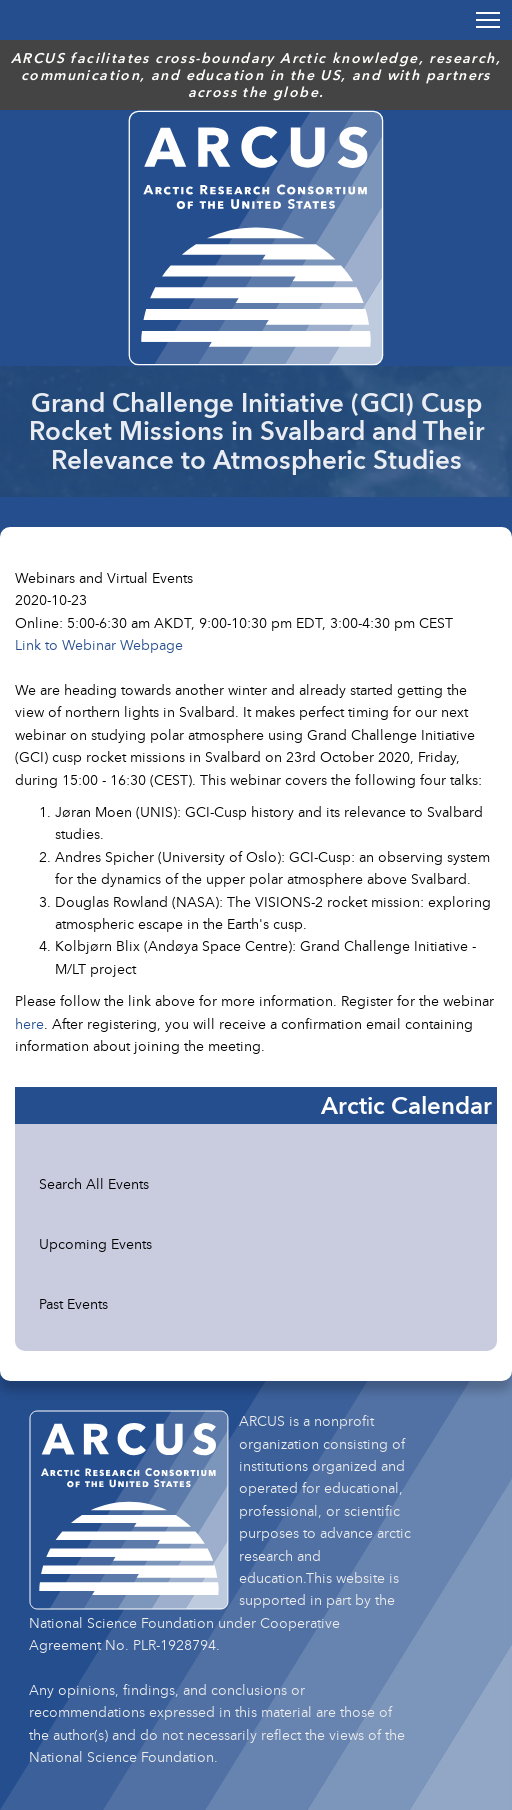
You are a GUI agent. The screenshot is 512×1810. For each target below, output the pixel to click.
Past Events (73, 1303)
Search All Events (94, 1183)
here (29, 1023)
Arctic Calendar (406, 1105)
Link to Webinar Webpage (99, 644)
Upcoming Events (95, 1243)
